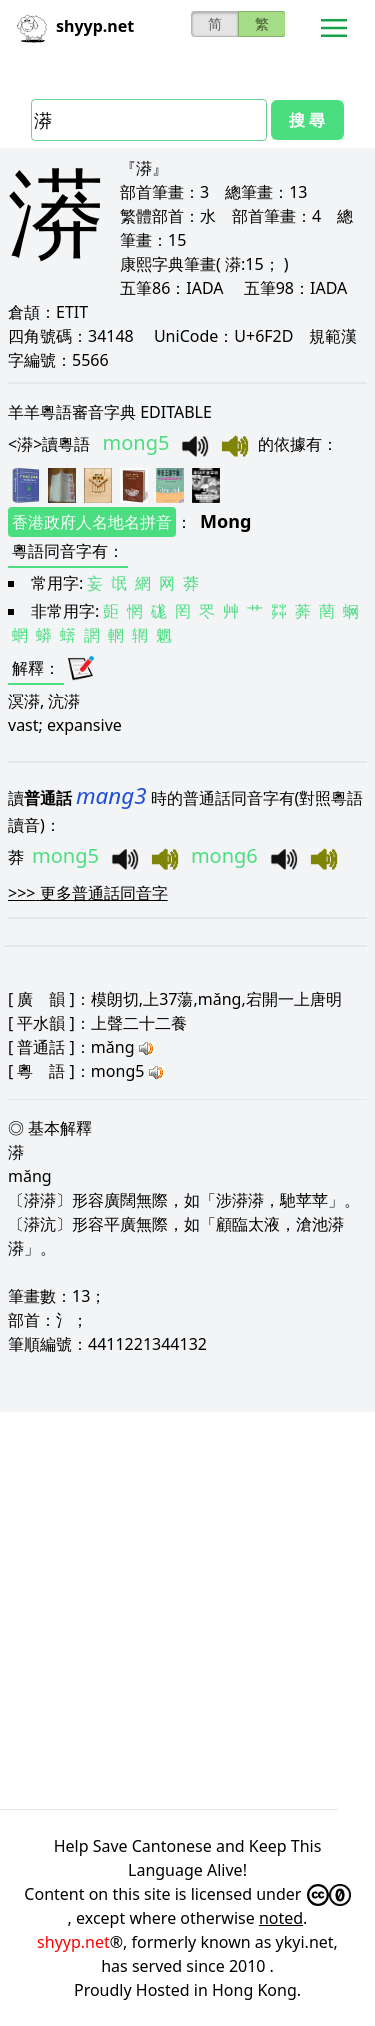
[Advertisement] (187, 1607)
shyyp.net (73, 1942)
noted (281, 1918)
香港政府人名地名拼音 (92, 522)
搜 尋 (307, 120)
